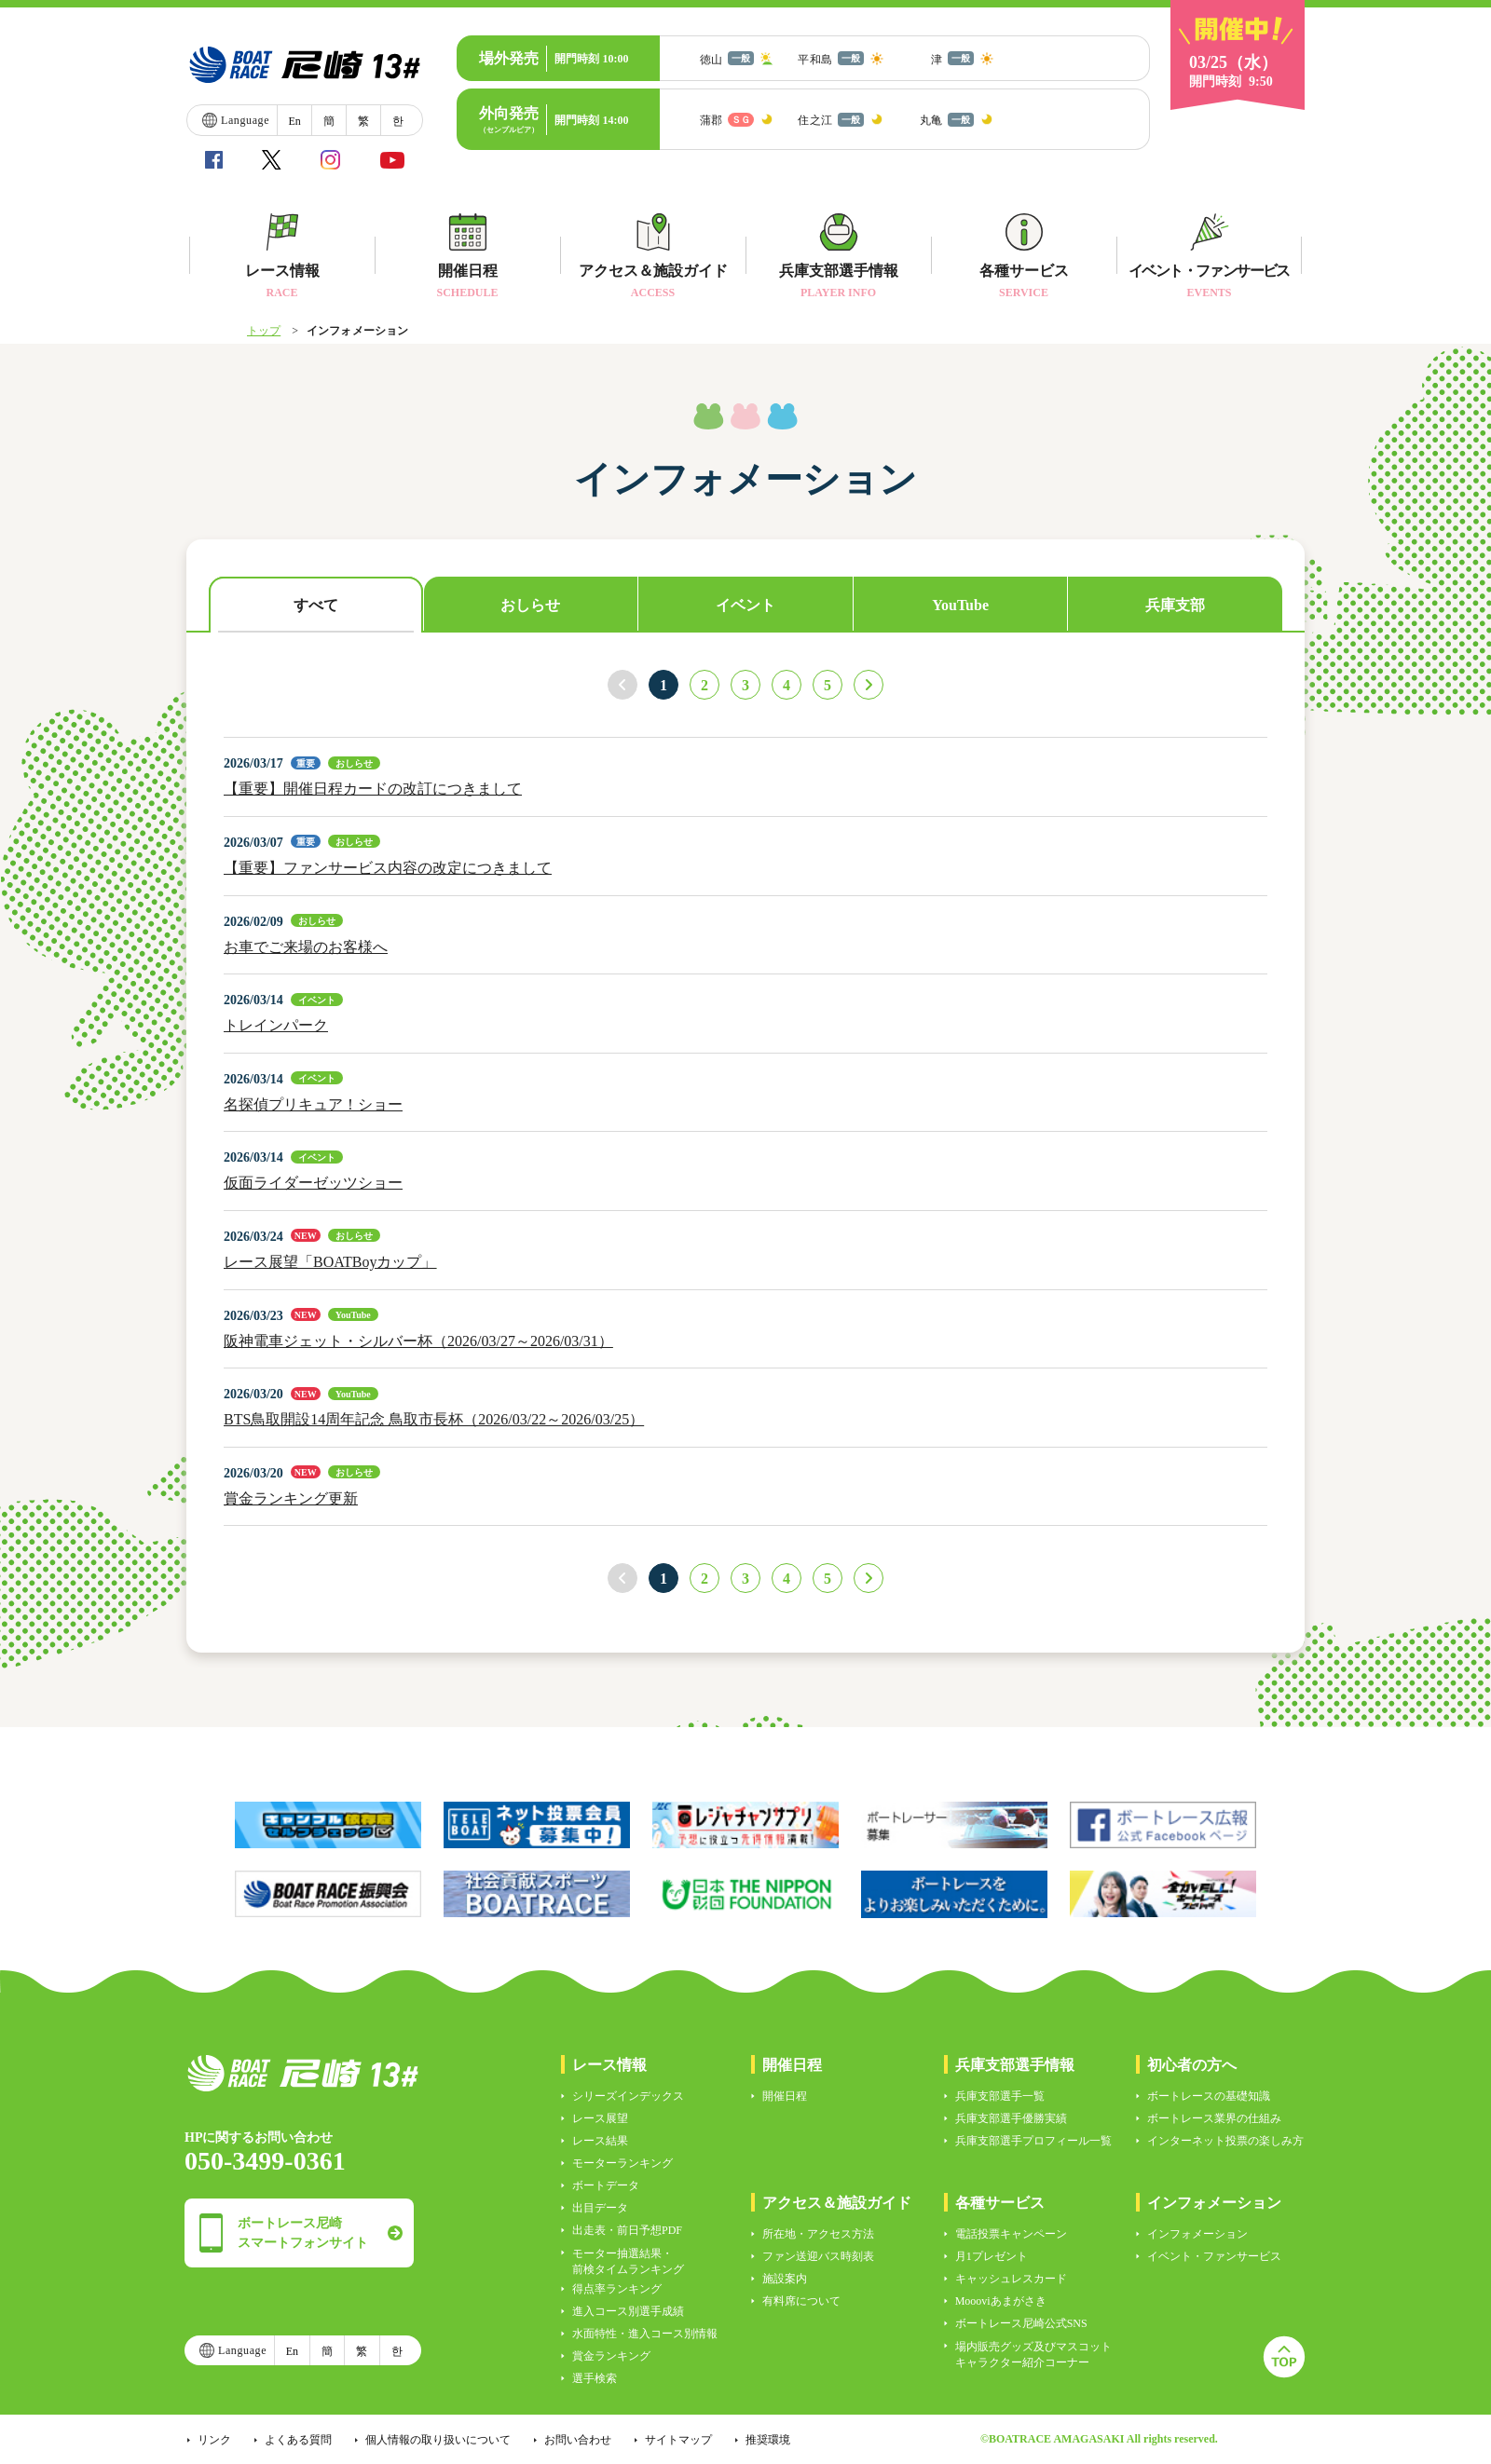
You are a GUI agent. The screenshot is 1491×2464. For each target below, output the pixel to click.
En (294, 121)
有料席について (801, 2300)
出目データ (600, 2207)
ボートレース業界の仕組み (1214, 2118)
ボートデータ (605, 2185)
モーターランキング (622, 2163)
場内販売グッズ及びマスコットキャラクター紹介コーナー (1033, 2354)
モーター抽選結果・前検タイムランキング (628, 2261)
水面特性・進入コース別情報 (645, 2333)
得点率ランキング (617, 2288)
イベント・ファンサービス (1214, 2256)
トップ (263, 330)
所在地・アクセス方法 (818, 2233)
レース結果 (600, 2140)
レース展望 (600, 2118)
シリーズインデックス (628, 2096)
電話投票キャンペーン (1011, 2233)
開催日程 (784, 2096)
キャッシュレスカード (1011, 2278)
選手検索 (594, 2378)
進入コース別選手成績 (628, 2311)
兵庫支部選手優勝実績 (1011, 2118)
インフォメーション (1197, 2233)
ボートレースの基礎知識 (1208, 2096)
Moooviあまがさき (1000, 2300)
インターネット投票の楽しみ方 (1225, 2140)
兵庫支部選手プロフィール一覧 (1033, 2140)
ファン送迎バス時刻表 (818, 2256)
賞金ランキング (611, 2355)
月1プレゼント (991, 2256)
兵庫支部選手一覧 (1000, 2096)
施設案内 (784, 2278)
